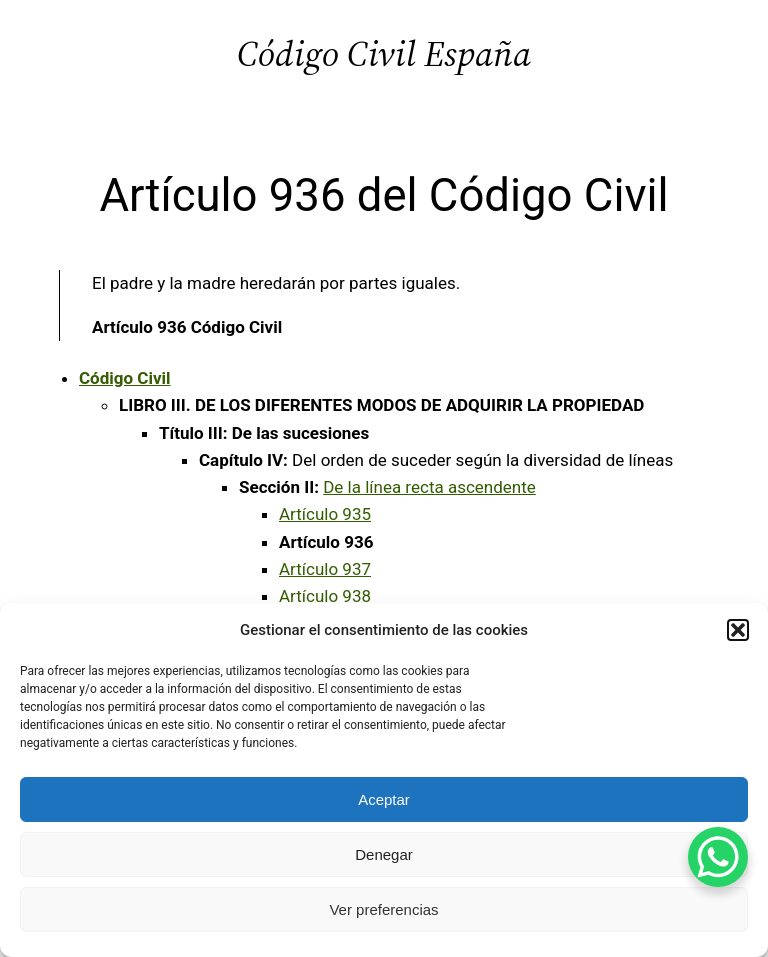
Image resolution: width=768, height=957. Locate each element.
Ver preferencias (383, 909)
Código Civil (125, 378)
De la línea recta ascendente (429, 487)
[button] (738, 630)
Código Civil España (384, 53)
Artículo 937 (325, 569)
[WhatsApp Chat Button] (718, 857)
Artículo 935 (325, 514)
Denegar (384, 854)
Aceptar (384, 799)
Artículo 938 (325, 596)
